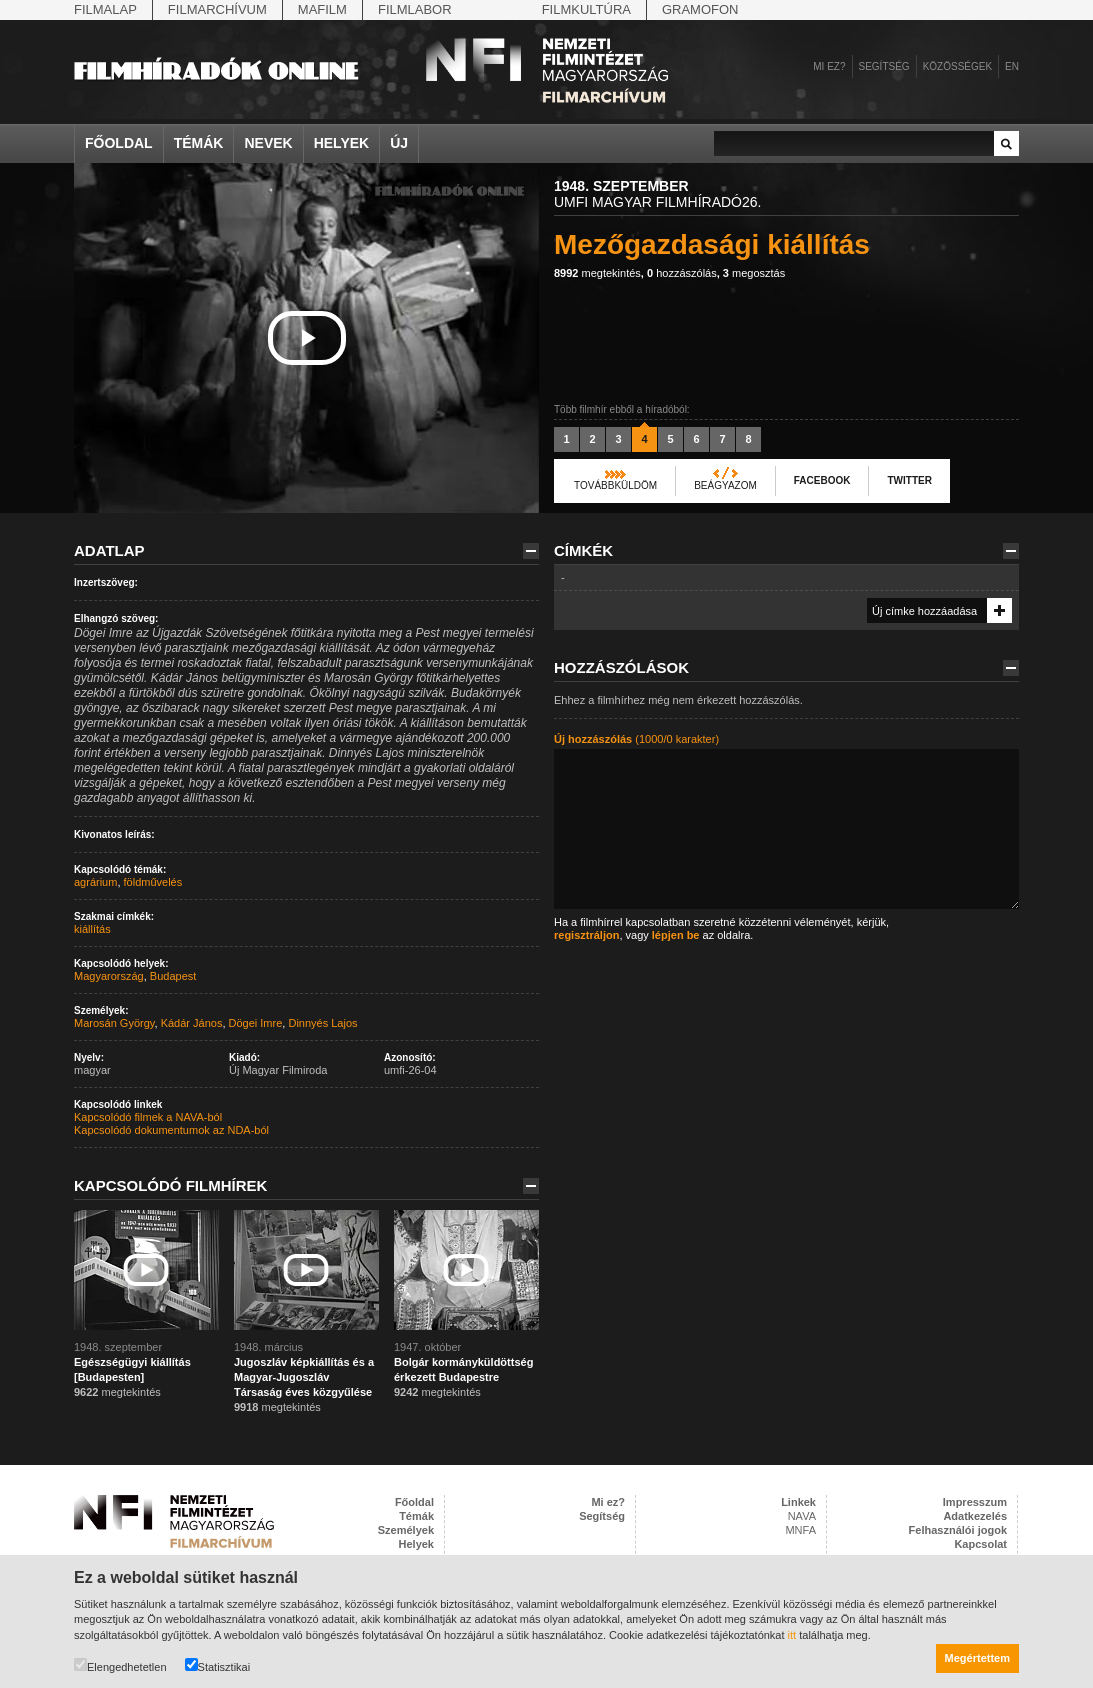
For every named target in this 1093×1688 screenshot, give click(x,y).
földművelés (153, 882)
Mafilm (322, 9)
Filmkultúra (586, 9)
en (1012, 66)
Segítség (884, 66)
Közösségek (957, 66)
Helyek (342, 143)
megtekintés (597, 273)
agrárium (95, 882)
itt (792, 1635)
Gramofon (700, 9)
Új (399, 143)
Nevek (268, 143)
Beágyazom (725, 485)
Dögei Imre (256, 1023)
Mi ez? (829, 66)
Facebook (822, 480)
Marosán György (114, 1023)
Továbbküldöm (615, 485)
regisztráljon (586, 935)
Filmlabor (415, 9)
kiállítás (92, 929)
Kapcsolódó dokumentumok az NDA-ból (171, 1130)
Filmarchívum (217, 9)
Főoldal (119, 143)
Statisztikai (218, 1665)
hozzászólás (682, 273)
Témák (199, 143)
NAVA (802, 1516)
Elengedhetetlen (120, 1665)
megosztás (754, 273)
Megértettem (977, 1658)
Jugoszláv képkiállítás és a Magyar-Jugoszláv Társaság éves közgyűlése (304, 1377)
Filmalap (105, 9)
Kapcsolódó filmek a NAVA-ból (148, 1117)
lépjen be (676, 935)
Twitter (909, 480)
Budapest (173, 976)
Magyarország (109, 976)
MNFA (800, 1530)
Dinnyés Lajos (322, 1023)
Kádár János (192, 1023)
